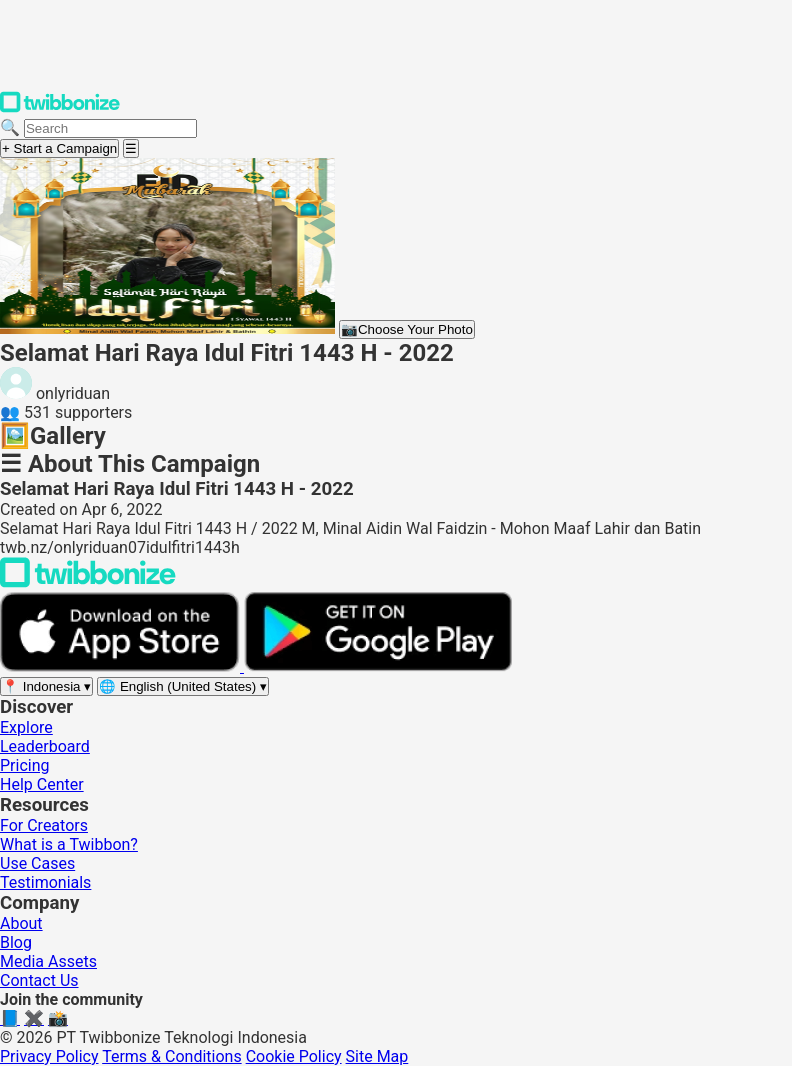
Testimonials (45, 882)
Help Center (42, 784)
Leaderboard (45, 746)
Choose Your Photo (407, 329)
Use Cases (37, 863)
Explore (26, 727)
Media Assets (48, 961)
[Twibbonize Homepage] (60, 108)
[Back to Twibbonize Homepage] (88, 582)
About (21, 923)
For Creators (44, 825)
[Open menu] (131, 148)
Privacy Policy (49, 1056)
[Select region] (46, 686)
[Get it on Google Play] (378, 666)
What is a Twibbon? (69, 844)
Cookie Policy (294, 1056)
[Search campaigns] (110, 128)
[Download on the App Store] (122, 666)
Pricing (25, 765)
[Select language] (183, 686)
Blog (16, 942)
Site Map (377, 1056)
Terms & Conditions (172, 1056)
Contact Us (39, 980)
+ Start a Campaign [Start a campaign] (59, 148)
